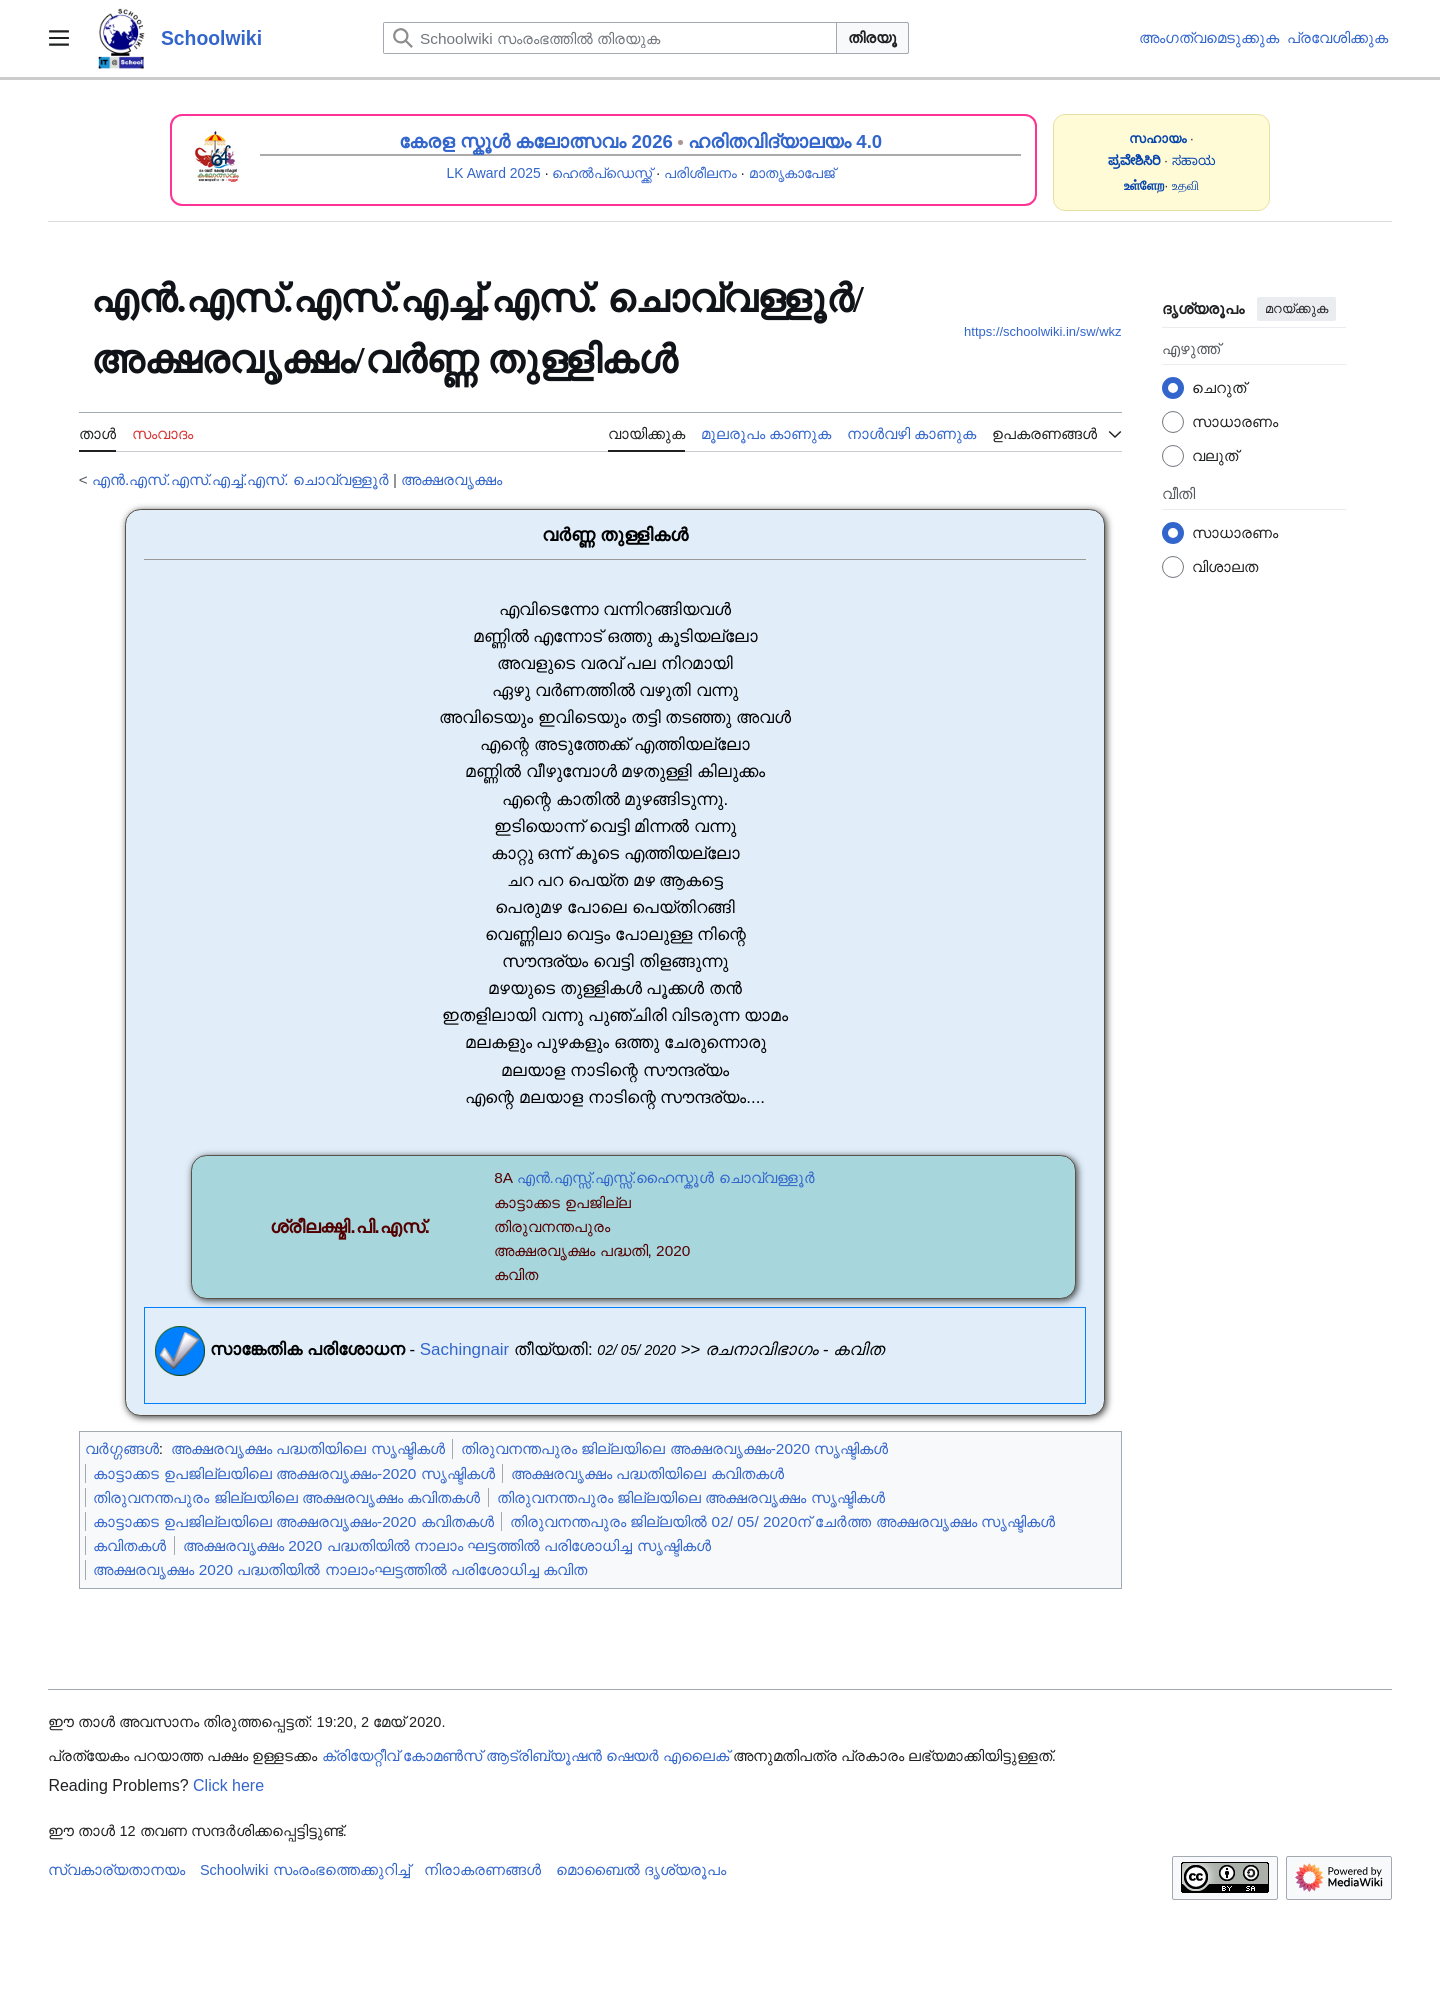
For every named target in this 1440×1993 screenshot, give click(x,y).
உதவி (1185, 185)
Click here (228, 1785)
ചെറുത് (1219, 387)
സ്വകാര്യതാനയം (116, 1870)
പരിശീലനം (700, 173)
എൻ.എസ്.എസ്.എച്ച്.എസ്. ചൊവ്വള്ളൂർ (240, 479)
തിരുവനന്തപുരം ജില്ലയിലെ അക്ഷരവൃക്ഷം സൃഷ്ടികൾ (691, 1497)
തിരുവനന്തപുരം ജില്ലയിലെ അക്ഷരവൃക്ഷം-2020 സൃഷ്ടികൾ (674, 1448)
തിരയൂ (872, 37)
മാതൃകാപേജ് (792, 173)
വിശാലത (1225, 566)
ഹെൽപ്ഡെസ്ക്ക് (602, 173)
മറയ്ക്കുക (1296, 308)
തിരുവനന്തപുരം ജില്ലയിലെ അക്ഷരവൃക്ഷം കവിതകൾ (286, 1497)
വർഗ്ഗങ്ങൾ (122, 1448)
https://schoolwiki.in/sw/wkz (1043, 331)
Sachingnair (464, 1350)
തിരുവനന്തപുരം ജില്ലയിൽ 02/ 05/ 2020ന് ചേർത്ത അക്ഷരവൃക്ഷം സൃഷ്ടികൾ (782, 1521)
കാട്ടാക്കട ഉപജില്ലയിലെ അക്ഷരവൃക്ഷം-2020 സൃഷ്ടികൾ (293, 1473)
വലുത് (1215, 455)
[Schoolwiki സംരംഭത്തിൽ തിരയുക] (610, 38)
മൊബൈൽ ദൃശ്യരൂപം (641, 1870)
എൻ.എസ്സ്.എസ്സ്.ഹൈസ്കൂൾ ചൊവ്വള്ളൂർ (666, 1177)
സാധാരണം (1235, 421)
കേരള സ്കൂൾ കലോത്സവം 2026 (536, 141)
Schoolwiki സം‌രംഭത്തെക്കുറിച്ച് (305, 1870)
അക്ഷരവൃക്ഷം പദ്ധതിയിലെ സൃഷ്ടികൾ (308, 1448)
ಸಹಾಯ (1194, 160)
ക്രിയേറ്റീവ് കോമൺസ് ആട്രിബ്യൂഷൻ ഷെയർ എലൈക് (525, 1756)
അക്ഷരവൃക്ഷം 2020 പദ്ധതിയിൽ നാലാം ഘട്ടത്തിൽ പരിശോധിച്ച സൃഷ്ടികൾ (447, 1545)
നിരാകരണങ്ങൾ (482, 1870)
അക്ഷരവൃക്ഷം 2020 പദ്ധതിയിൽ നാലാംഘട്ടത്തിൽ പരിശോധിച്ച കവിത (340, 1569)
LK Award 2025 (494, 173)
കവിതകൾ (129, 1545)
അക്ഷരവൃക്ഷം (451, 479)
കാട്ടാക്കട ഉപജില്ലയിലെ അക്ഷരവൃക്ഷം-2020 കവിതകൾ (293, 1521)
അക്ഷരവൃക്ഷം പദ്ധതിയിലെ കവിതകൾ (647, 1473)
